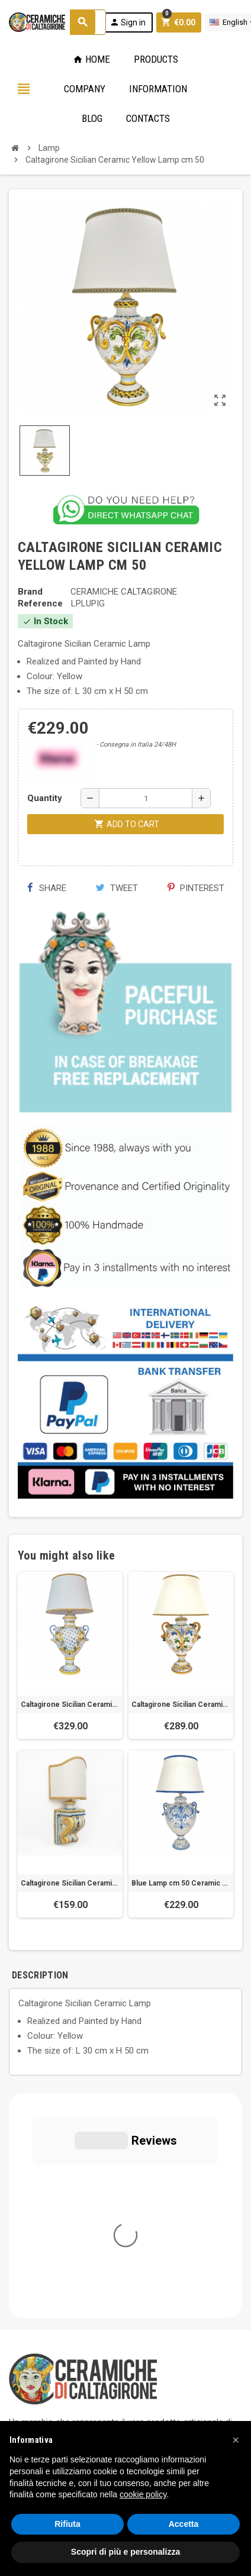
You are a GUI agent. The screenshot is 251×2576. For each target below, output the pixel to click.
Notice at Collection (47, 2399)
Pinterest (196, 888)
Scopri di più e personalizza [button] (125, 2551)
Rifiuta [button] (67, 2524)
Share (46, 888)
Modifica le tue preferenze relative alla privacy (108, 2381)
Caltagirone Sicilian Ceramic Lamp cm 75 (70, 1704)
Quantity (44, 798)
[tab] (66, 1975)
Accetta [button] (184, 2524)
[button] (235, 2439)
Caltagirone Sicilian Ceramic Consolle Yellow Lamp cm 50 (70, 1883)
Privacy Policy (35, 2346)
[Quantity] (145, 798)
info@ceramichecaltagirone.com (84, 2262)
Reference (40, 603)
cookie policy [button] (143, 2494)
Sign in (128, 22)
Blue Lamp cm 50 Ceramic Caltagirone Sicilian (180, 1883)
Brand (30, 591)
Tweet (117, 888)
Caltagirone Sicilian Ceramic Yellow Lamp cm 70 (180, 1704)
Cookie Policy (35, 2363)
